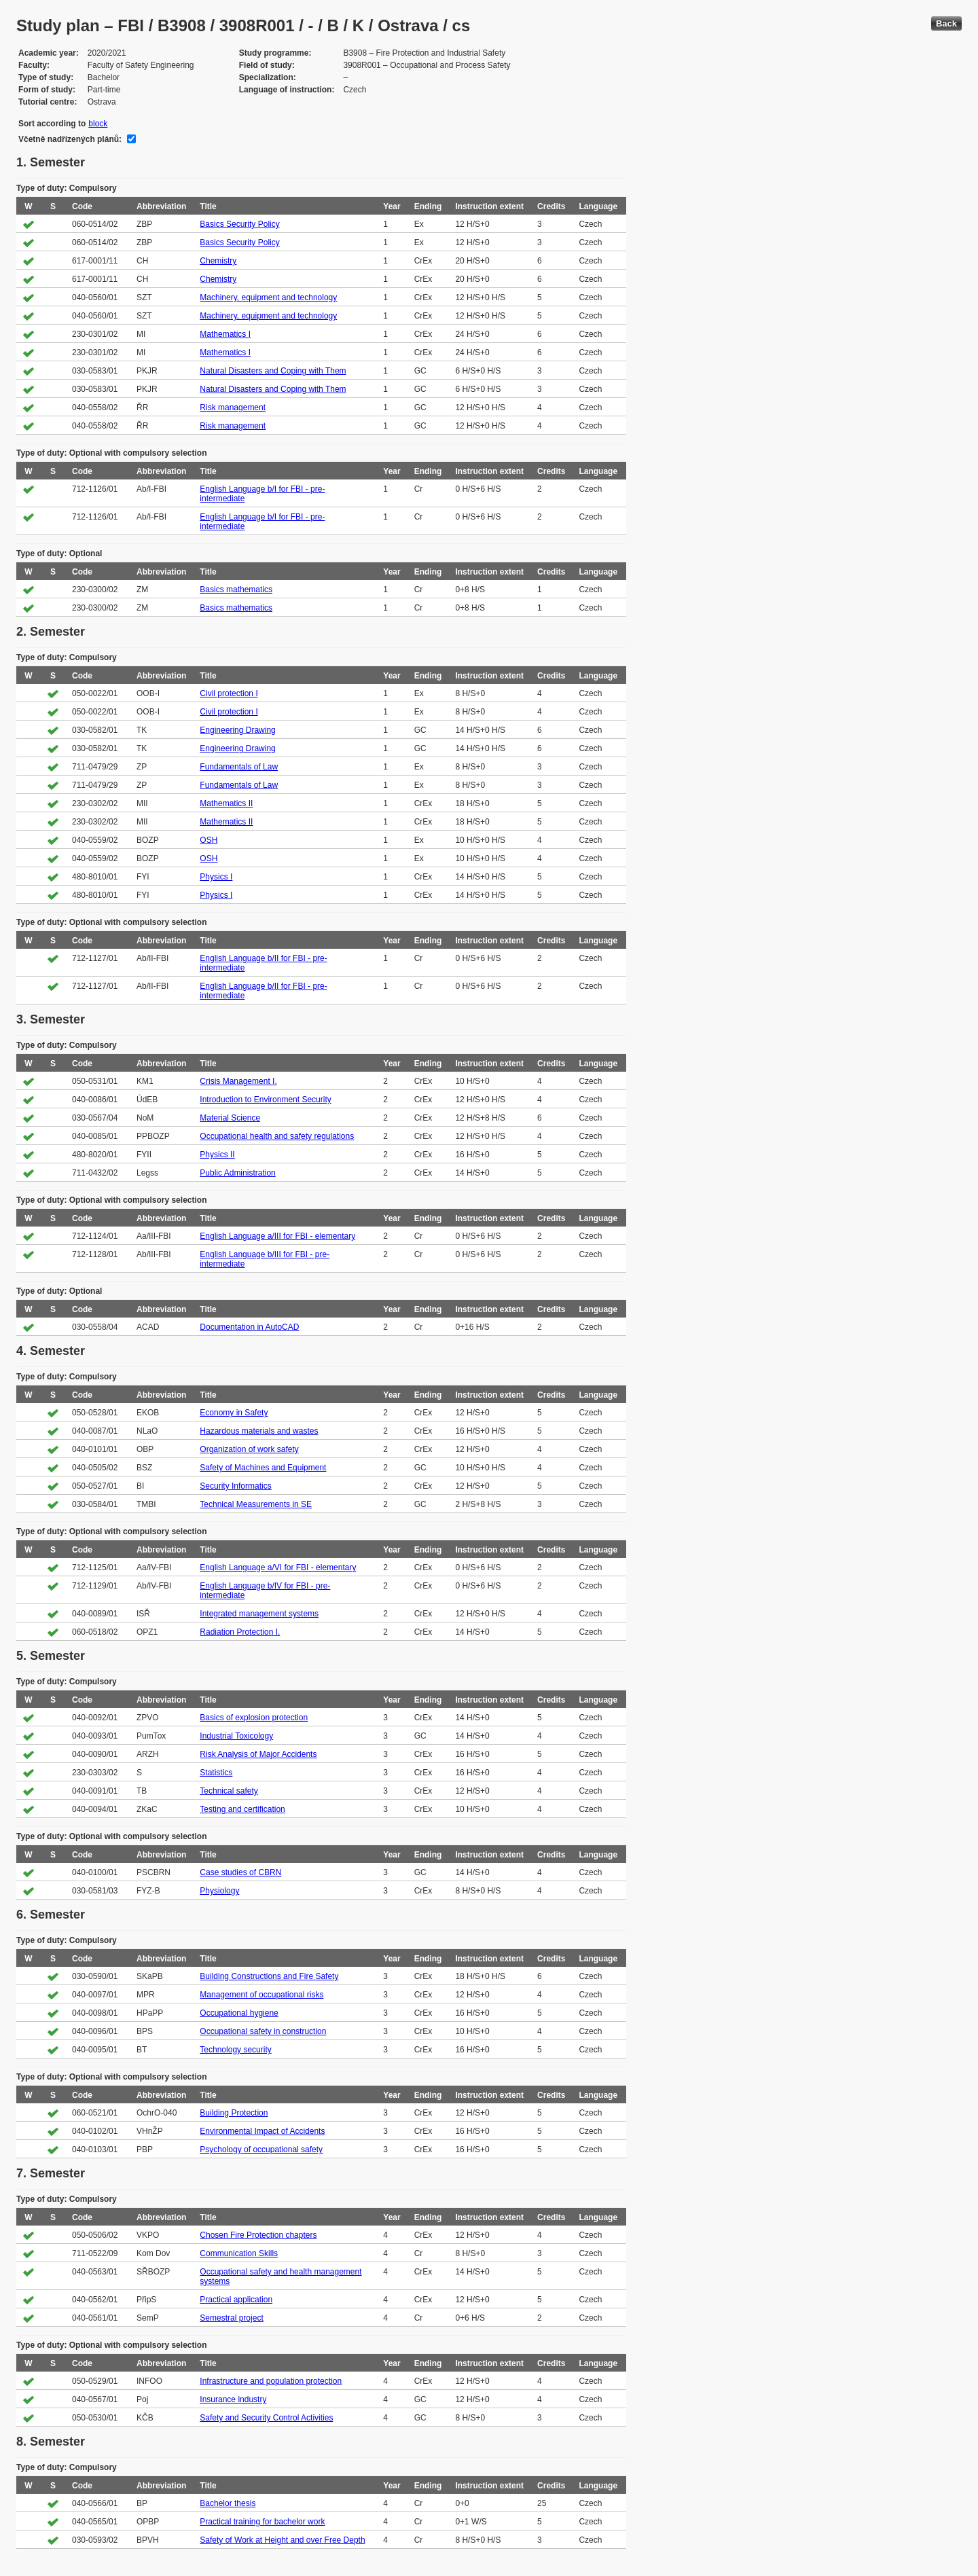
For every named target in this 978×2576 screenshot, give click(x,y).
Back (946, 23)
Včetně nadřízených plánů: (70, 139)
